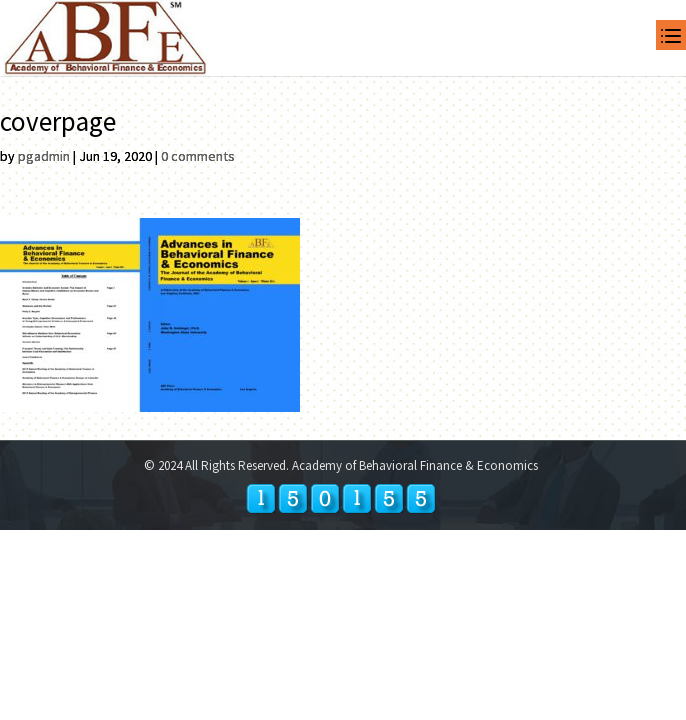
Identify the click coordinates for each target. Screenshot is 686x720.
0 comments (198, 156)
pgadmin (44, 156)
